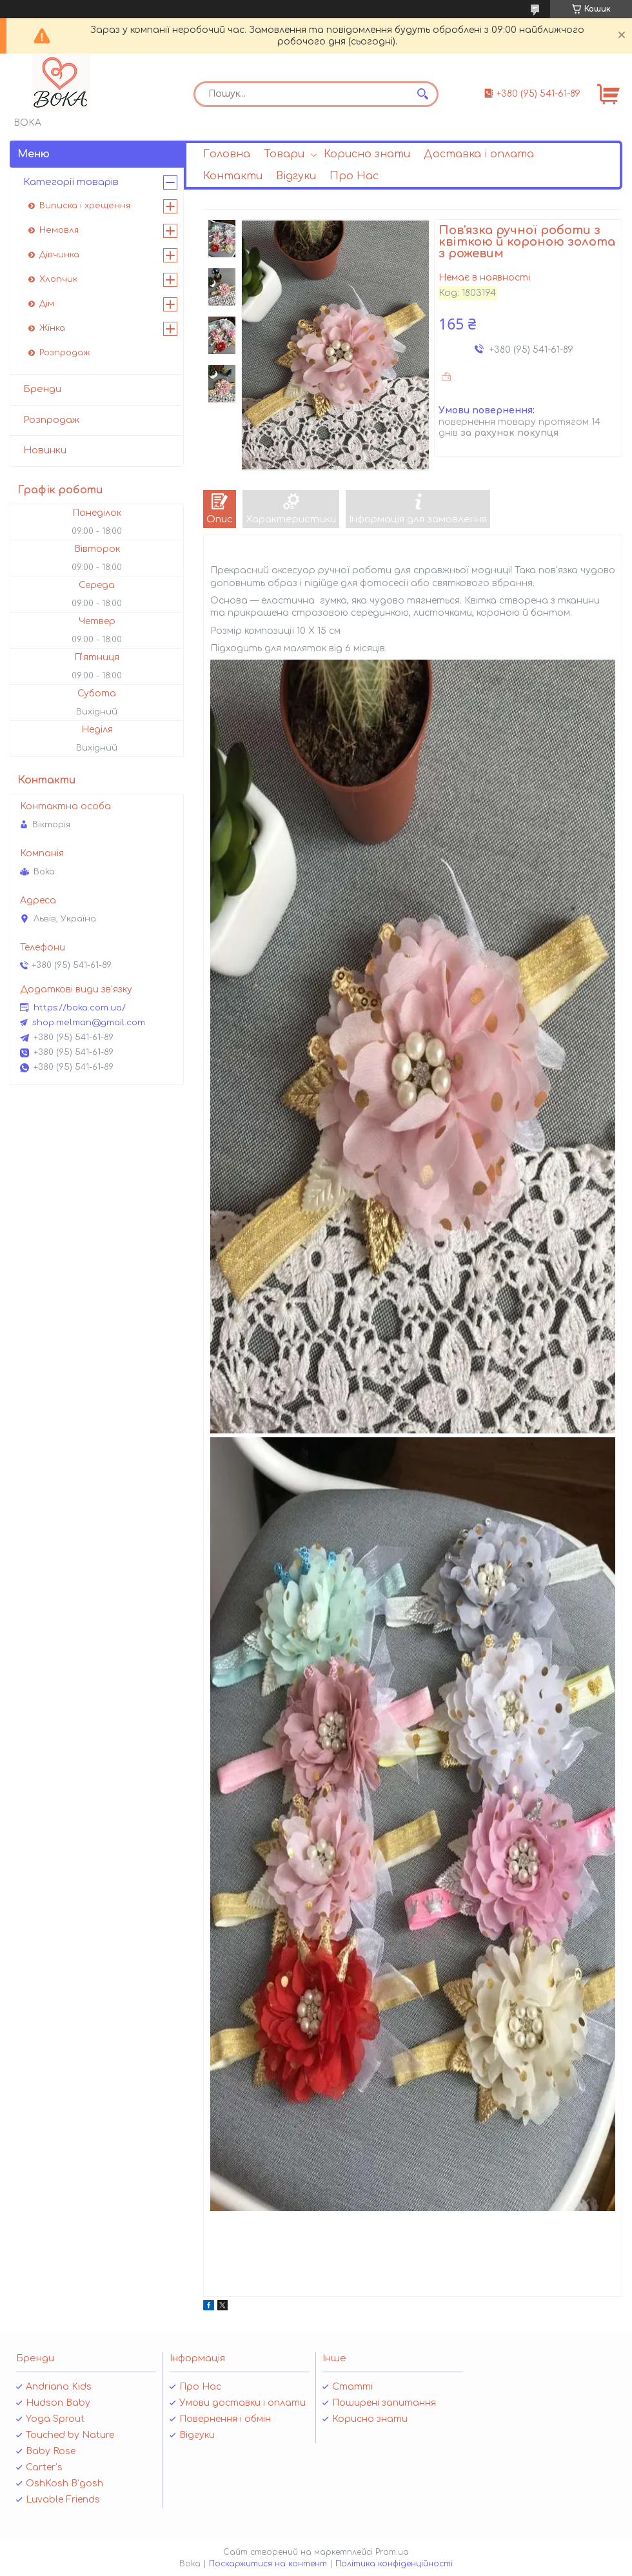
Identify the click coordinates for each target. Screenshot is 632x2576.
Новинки (44, 450)
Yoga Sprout (55, 2419)
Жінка (52, 328)
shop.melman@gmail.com (88, 1022)
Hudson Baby (58, 2403)
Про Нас (354, 176)
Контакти (232, 176)
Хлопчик (58, 279)
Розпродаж (64, 352)
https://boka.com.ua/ (80, 1007)
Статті (352, 2387)
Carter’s (44, 2467)
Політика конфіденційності (394, 2563)
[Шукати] (422, 94)
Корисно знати (367, 154)
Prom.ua (392, 2552)
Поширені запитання (384, 2403)
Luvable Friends (63, 2499)
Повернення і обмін (225, 2419)
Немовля (59, 230)
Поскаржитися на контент (268, 2563)
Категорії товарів (71, 182)
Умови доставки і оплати (242, 2403)
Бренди (42, 389)
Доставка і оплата (479, 154)
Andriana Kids (59, 2387)
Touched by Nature (70, 2435)
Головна (226, 154)
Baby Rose (50, 2451)
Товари (284, 154)
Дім (46, 303)
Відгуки (296, 176)
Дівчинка (59, 254)
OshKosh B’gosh (64, 2483)
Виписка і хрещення (84, 205)
